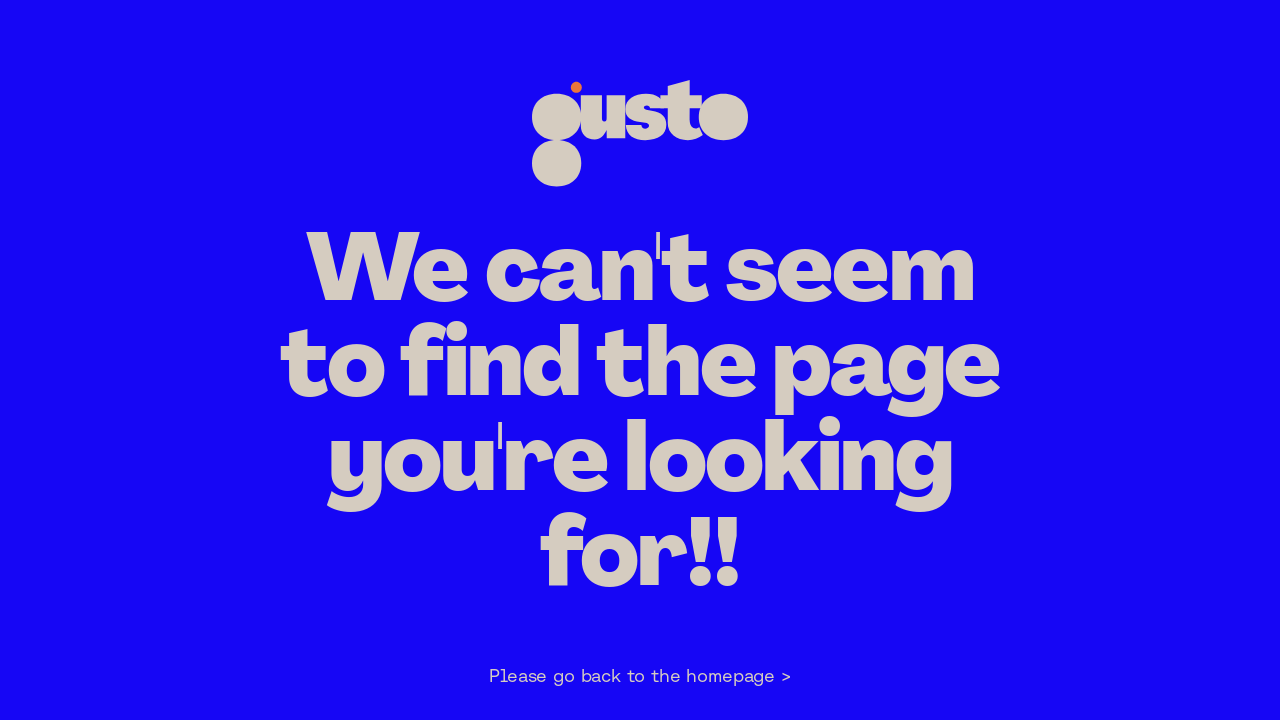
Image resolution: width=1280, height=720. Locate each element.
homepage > (738, 675)
